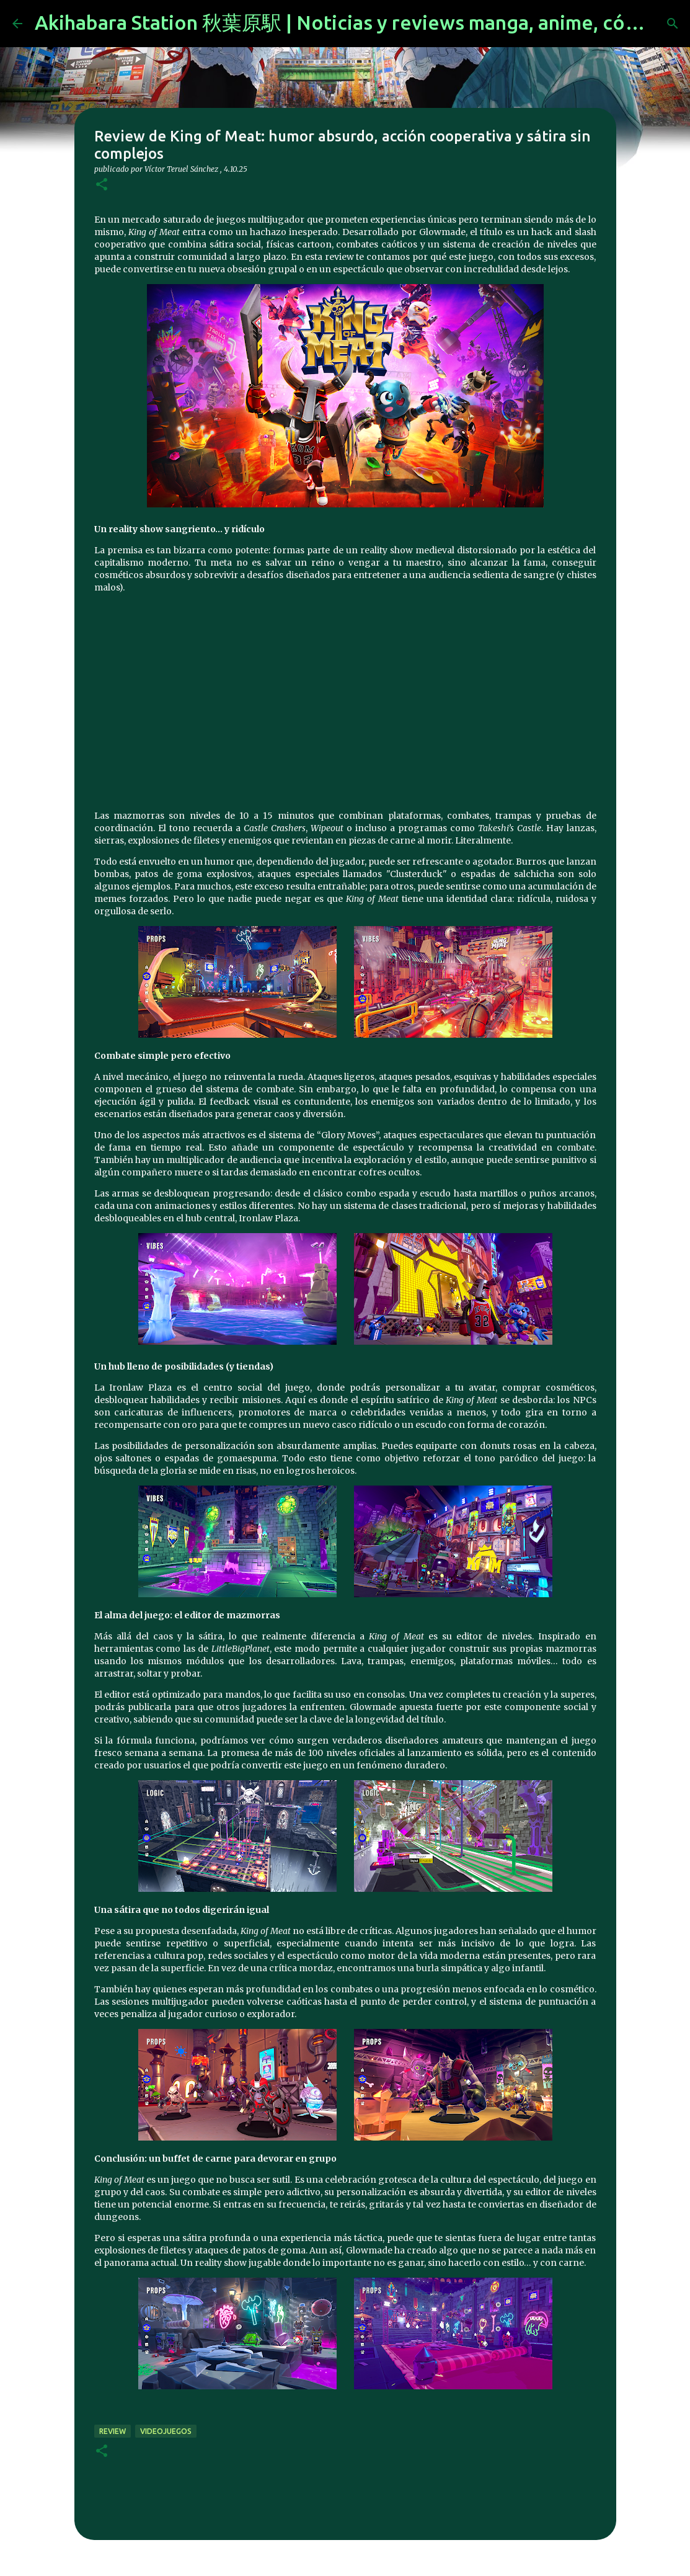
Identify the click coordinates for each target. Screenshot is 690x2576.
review (112, 2431)
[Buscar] (672, 23)
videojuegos (166, 2431)
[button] (101, 185)
